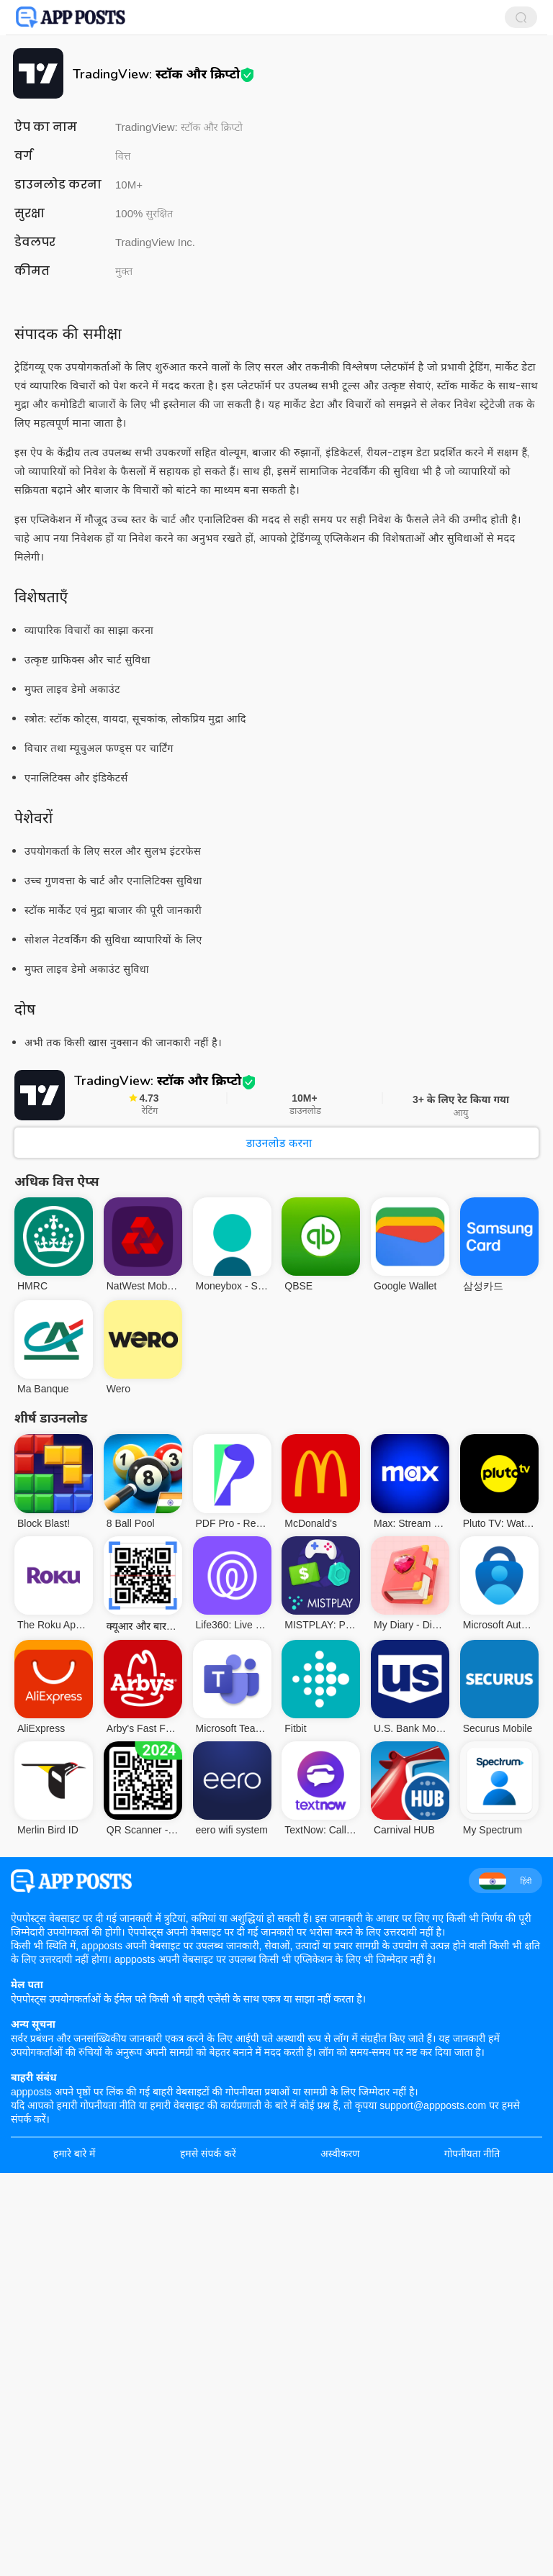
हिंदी (505, 1881)
